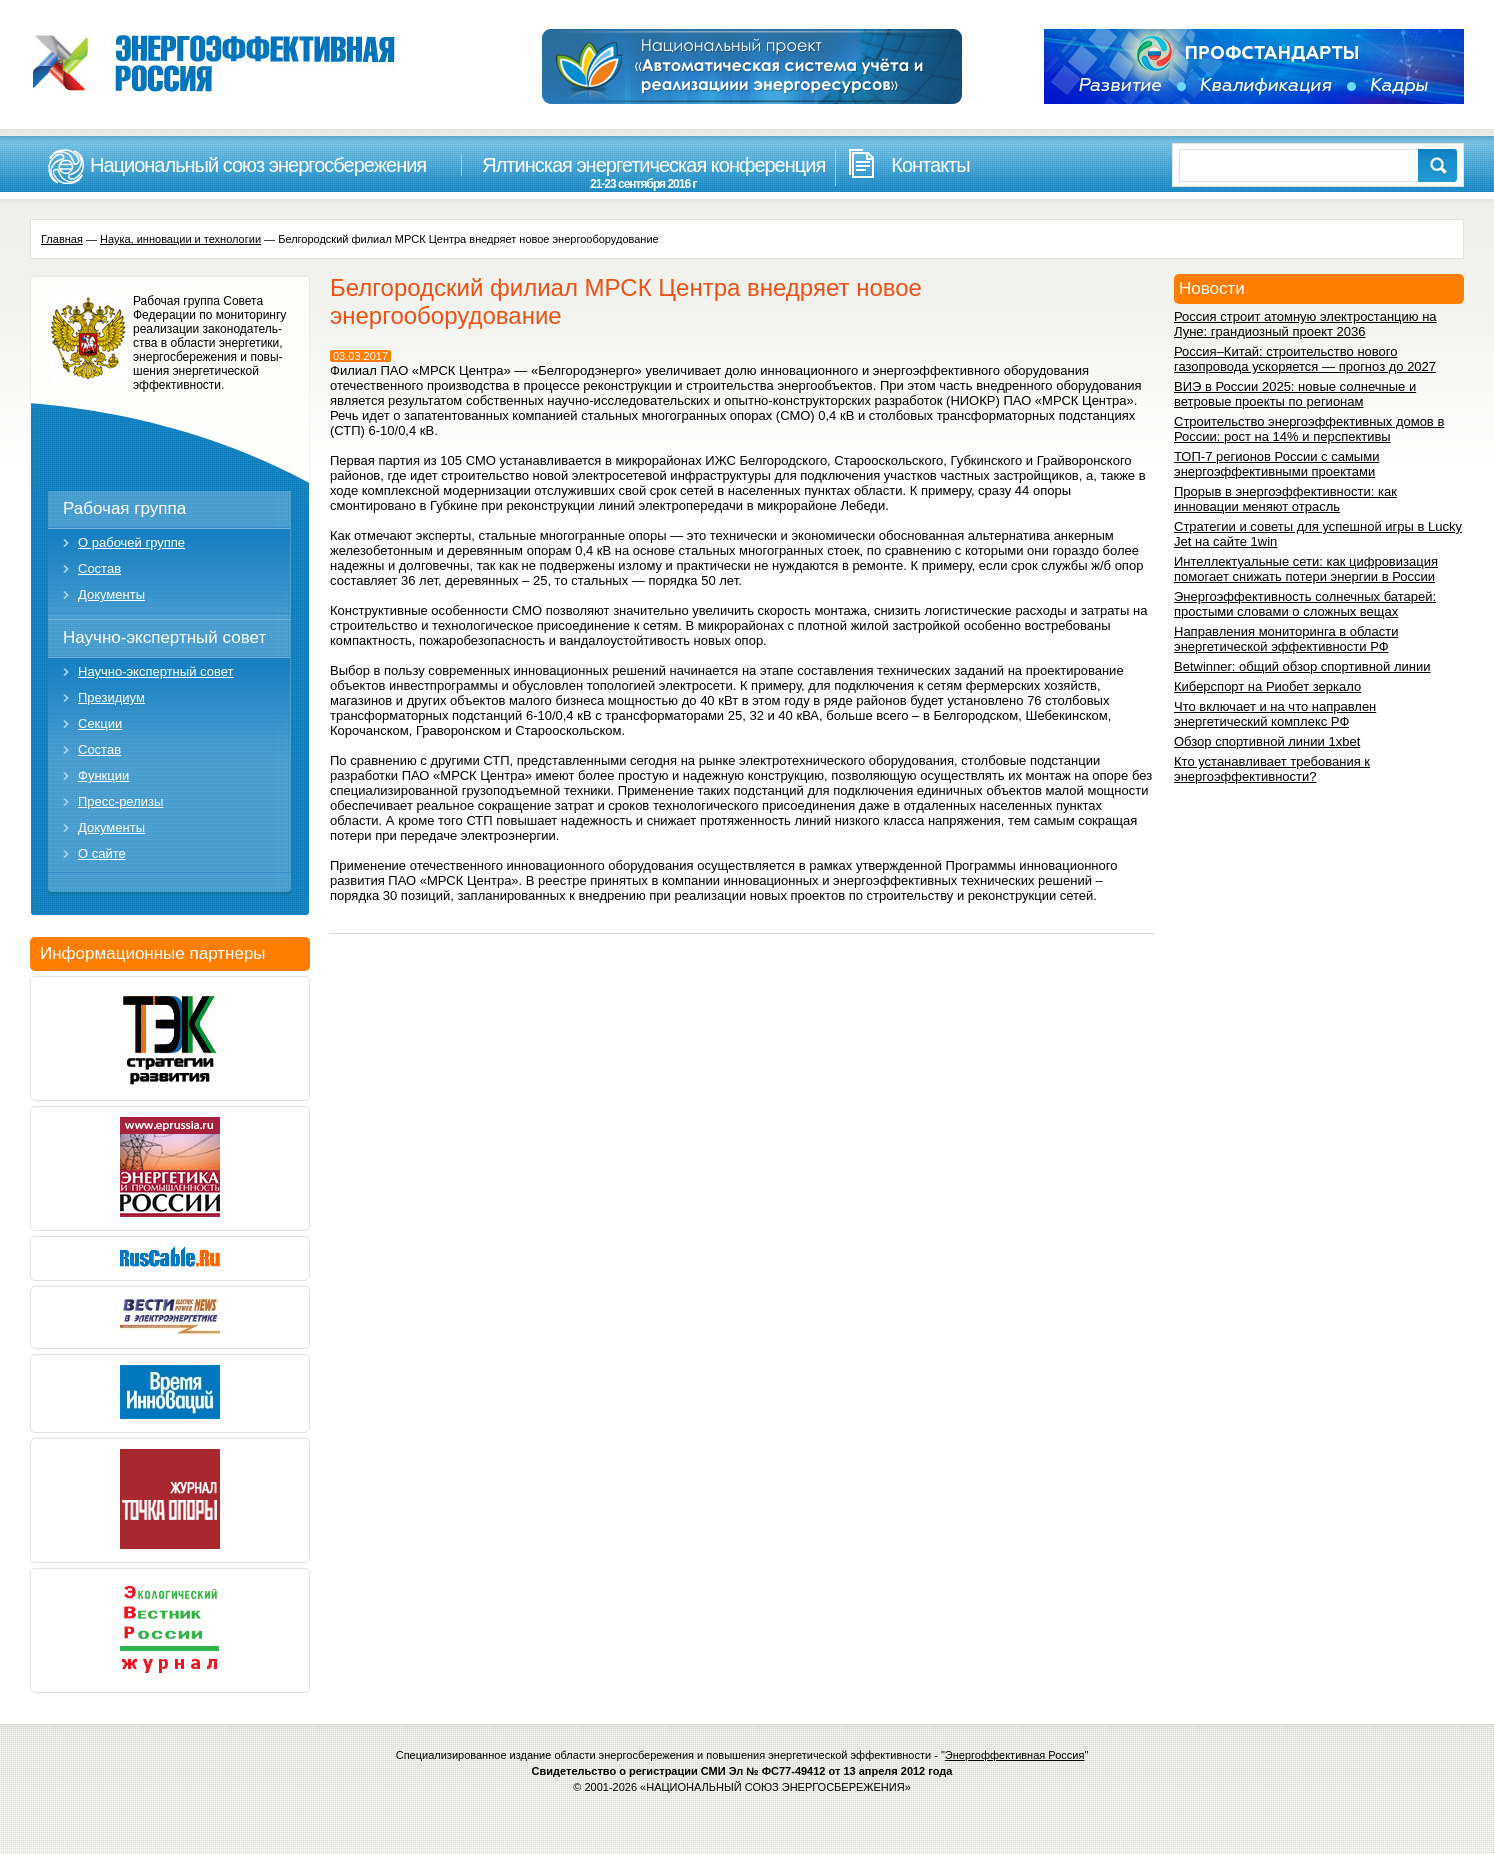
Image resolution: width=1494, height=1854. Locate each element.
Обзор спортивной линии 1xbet (1267, 741)
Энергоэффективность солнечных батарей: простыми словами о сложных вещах (1305, 604)
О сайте (102, 853)
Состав (99, 568)
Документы (111, 594)
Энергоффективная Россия (1015, 1755)
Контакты (930, 165)
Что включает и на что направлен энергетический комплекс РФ (1275, 714)
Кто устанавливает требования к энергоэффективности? (1272, 769)
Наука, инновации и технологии (180, 239)
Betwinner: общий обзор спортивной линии (1302, 666)
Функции (103, 775)
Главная (62, 239)
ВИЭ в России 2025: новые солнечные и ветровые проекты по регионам (1295, 394)
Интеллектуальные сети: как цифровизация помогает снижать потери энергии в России (1306, 569)
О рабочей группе (131, 542)
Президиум (111, 697)
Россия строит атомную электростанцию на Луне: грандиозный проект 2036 (1305, 324)
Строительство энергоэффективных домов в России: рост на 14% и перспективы (1309, 429)
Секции (100, 723)
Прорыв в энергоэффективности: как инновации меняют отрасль (1285, 499)
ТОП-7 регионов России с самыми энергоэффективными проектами (1276, 464)
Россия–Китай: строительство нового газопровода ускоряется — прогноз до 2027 (1305, 359)
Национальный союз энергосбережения (258, 165)
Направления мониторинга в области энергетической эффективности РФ (1286, 639)
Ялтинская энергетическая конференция (643, 172)
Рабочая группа (124, 508)
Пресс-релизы (120, 801)
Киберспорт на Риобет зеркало (1267, 686)
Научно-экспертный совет (164, 637)
